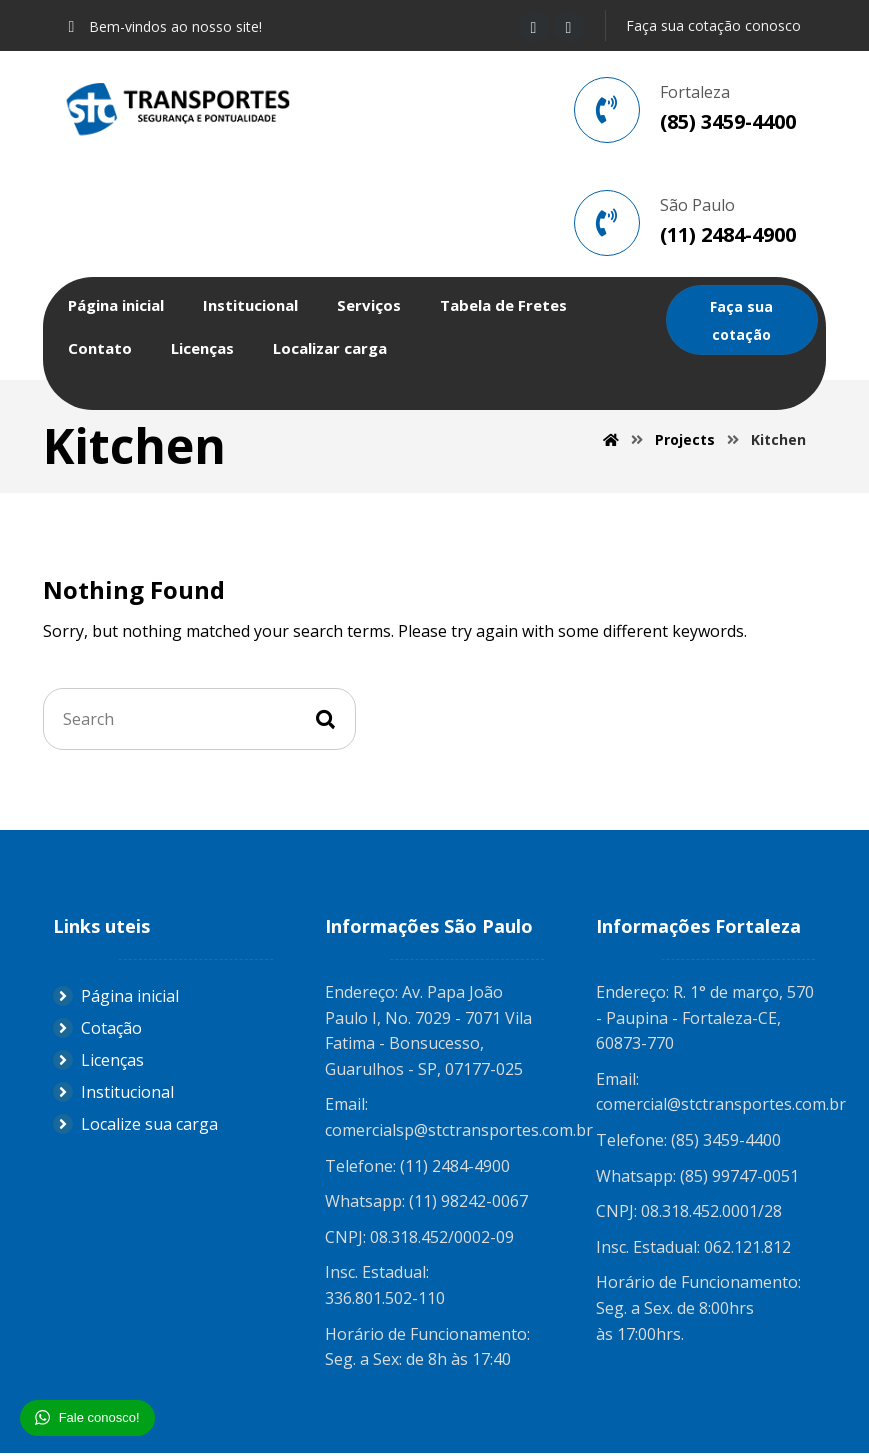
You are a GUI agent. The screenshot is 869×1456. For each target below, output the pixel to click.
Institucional (113, 1095)
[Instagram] (569, 27)
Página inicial (116, 999)
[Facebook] (534, 27)
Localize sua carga (135, 1127)
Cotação (97, 1031)
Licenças (98, 1063)
